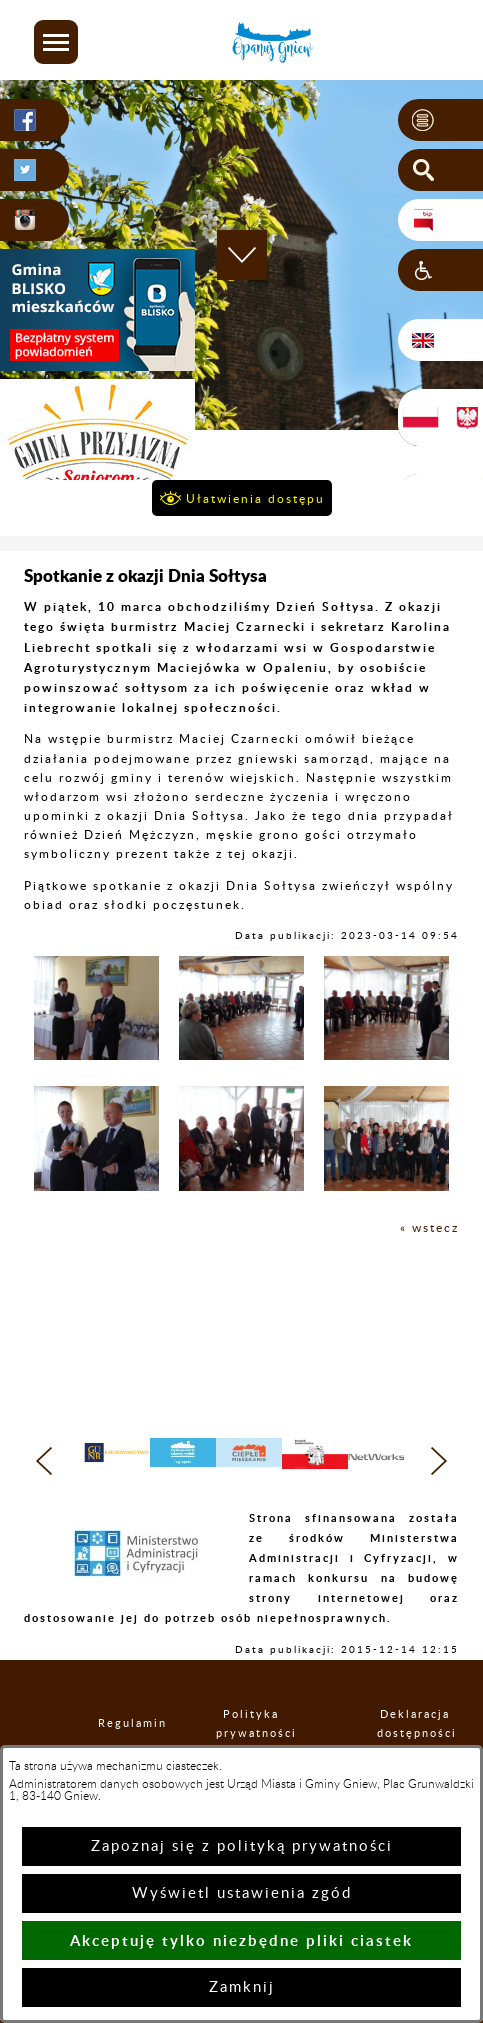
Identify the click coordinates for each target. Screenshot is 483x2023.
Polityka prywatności (251, 1724)
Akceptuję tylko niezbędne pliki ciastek (241, 1940)
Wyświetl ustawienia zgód (242, 1893)
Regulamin (115, 1723)
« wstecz (429, 1228)
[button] (56, 42)
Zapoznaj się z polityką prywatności (242, 1846)
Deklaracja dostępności (415, 1724)
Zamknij (242, 1987)
